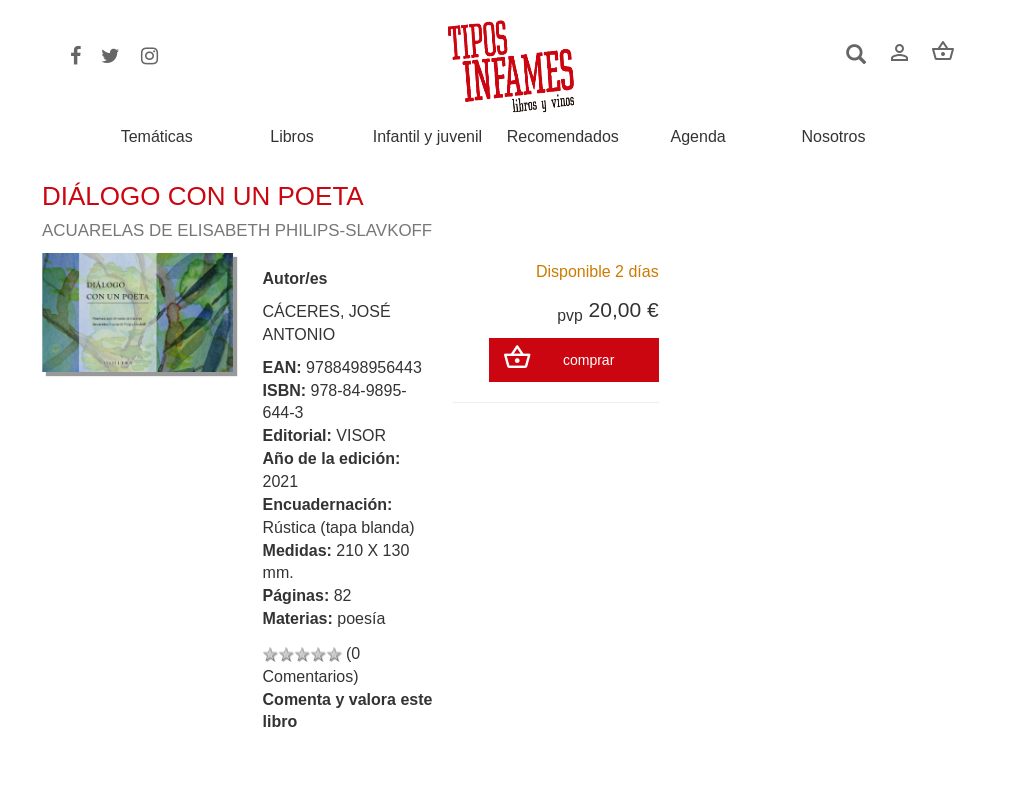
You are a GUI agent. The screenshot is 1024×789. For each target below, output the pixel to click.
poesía (361, 618)
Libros (292, 137)
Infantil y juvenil (427, 137)
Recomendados (563, 137)
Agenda (698, 137)
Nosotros (833, 137)
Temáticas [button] (157, 136)
